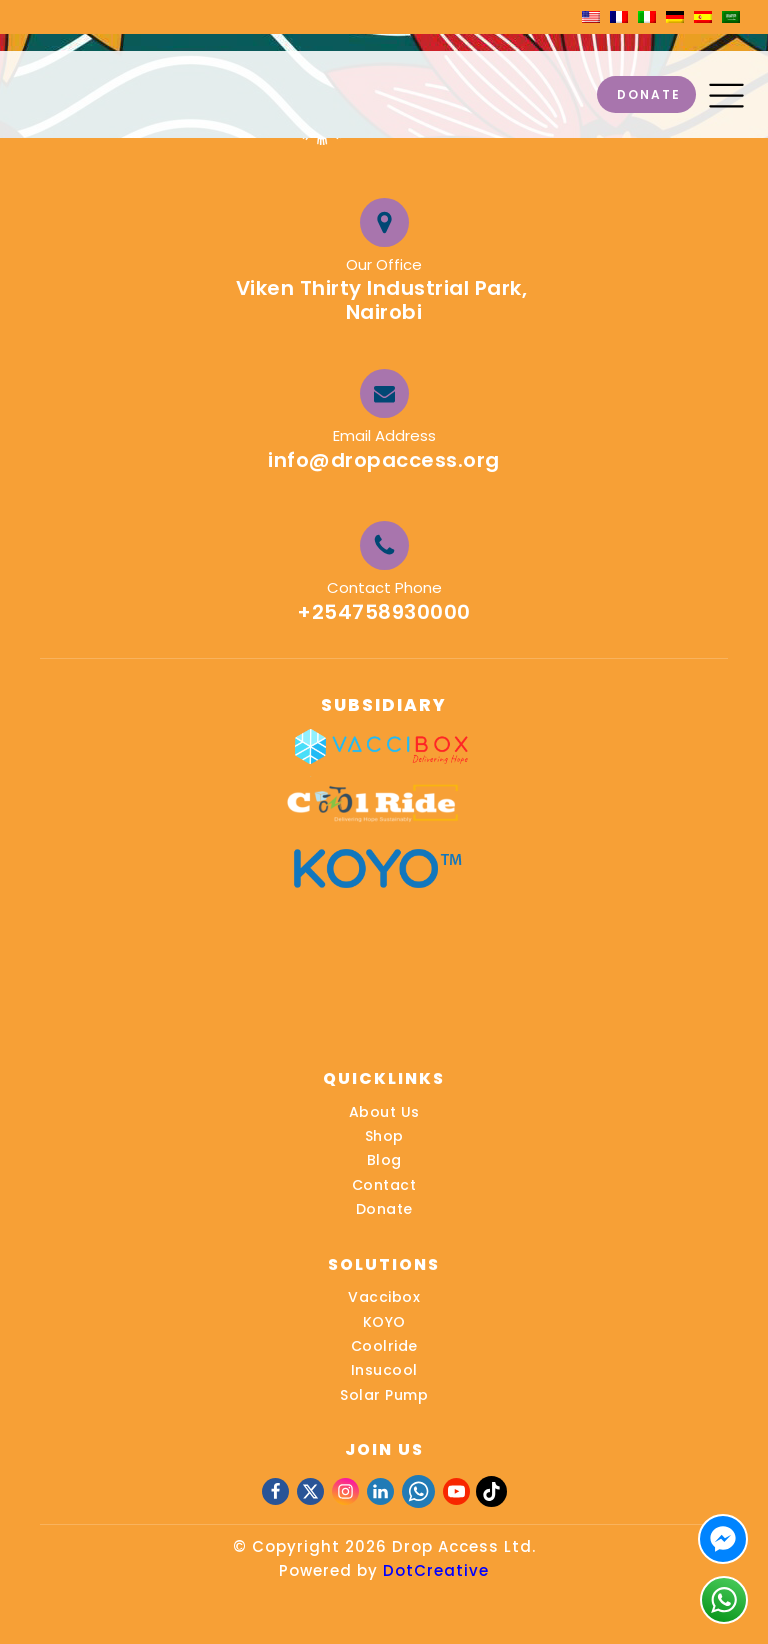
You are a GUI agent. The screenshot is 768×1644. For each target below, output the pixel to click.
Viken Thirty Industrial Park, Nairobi (384, 300)
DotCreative (436, 1570)
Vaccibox (384, 1297)
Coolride (384, 1346)
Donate (384, 1209)
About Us (384, 1112)
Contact (384, 1185)
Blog (384, 1160)
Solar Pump (384, 1395)
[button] (726, 94)
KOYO (384, 1322)
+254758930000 (384, 612)
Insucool (384, 1370)
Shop (384, 1136)
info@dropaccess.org (384, 460)
